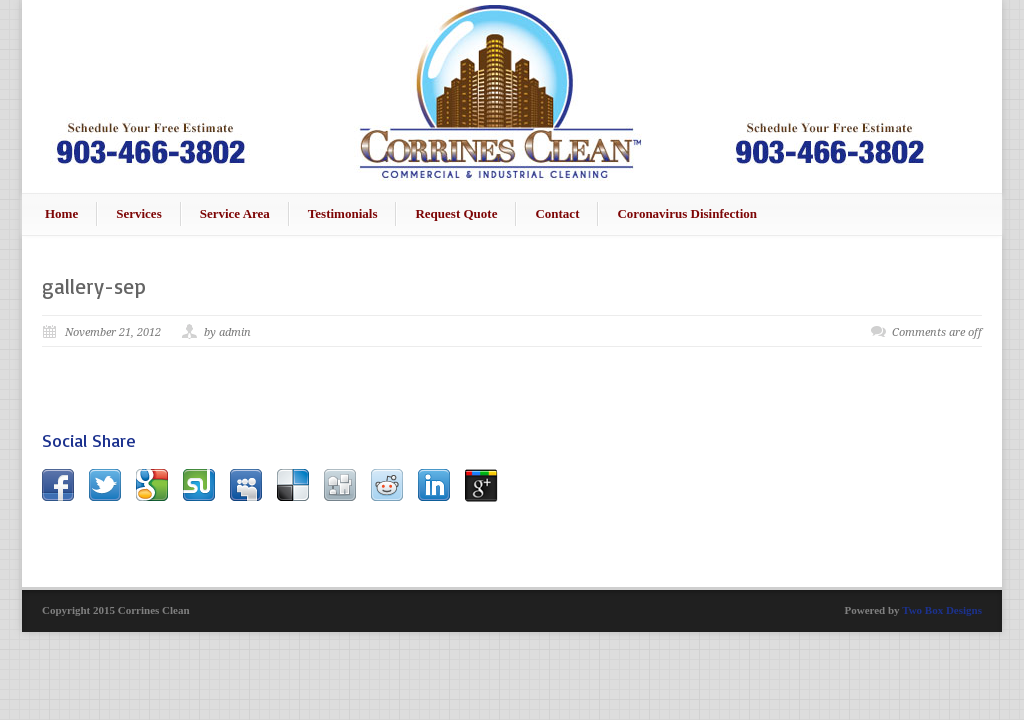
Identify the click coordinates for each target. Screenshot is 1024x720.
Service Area (235, 213)
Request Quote (456, 213)
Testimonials (343, 213)
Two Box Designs (942, 610)
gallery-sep (94, 286)
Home (61, 213)
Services (138, 213)
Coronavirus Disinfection (687, 213)
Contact (557, 213)
